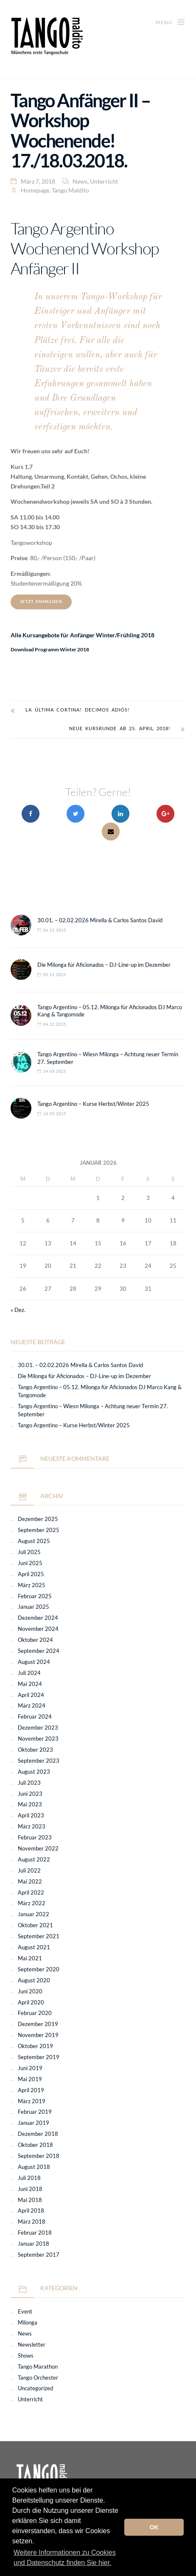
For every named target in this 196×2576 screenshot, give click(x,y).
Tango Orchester (38, 2378)
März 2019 (31, 2101)
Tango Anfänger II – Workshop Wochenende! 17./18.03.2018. (80, 130)
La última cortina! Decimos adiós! (77, 709)
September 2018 (38, 2156)
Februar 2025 (35, 1596)
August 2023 (34, 1772)
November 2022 (38, 1848)
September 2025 (38, 1530)
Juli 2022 (29, 1870)
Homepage (35, 190)
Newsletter (31, 2345)
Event (25, 2311)
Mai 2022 (30, 1881)
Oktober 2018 (35, 2145)
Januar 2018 (33, 2244)
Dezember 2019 (38, 2024)
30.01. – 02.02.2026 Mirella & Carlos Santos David (99, 920)
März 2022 (31, 1903)
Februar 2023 (35, 1837)
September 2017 (38, 2255)
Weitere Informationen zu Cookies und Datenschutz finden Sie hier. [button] (65, 2557)
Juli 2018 (29, 2178)
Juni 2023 (30, 1794)
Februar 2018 (35, 2233)
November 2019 (38, 2035)
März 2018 (31, 2222)
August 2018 (34, 2167)
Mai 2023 (30, 1804)
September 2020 (38, 1969)
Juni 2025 (30, 1563)
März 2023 (31, 1826)
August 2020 (34, 1980)
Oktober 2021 (35, 1925)
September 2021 (38, 1936)
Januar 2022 (33, 1914)
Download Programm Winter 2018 (50, 649)
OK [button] (154, 2527)
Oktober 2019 (35, 2046)
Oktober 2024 (35, 1640)
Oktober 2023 (35, 1750)
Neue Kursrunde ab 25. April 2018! (120, 728)
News (80, 181)
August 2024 (34, 1662)
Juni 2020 (30, 1991)
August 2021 (34, 1947)
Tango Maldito (70, 190)
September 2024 (38, 1651)
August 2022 (34, 1859)
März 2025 (31, 1585)
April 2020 (31, 2002)
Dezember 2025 (38, 1519)
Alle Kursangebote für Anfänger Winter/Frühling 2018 (82, 635)
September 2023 (38, 1761)
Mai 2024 (30, 1684)
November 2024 (38, 1629)
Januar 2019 (33, 2123)
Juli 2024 (29, 1673)
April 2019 (31, 2090)
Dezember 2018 (38, 2134)
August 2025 (34, 1541)
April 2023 (31, 1815)
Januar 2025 (33, 1607)
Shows (26, 2356)
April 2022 (31, 1892)
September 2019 (38, 2057)
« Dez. (18, 1310)
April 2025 (31, 1574)
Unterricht (104, 181)
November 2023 (38, 1739)
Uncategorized (35, 2388)
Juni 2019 (30, 2068)
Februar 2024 (35, 1717)
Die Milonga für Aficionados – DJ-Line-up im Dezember (104, 965)
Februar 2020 (35, 2013)
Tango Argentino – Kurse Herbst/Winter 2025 (93, 1104)
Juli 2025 (29, 1552)
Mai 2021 (30, 1958)
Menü (170, 21)
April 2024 (31, 1695)
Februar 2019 (35, 2112)
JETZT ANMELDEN (41, 601)
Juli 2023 (29, 1783)
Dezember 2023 (38, 1728)
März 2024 (31, 1705)
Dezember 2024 (38, 1618)
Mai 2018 (30, 2200)
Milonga (27, 2322)
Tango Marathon (38, 2367)
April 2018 (31, 2211)
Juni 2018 (30, 2189)
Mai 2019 (30, 2079)
